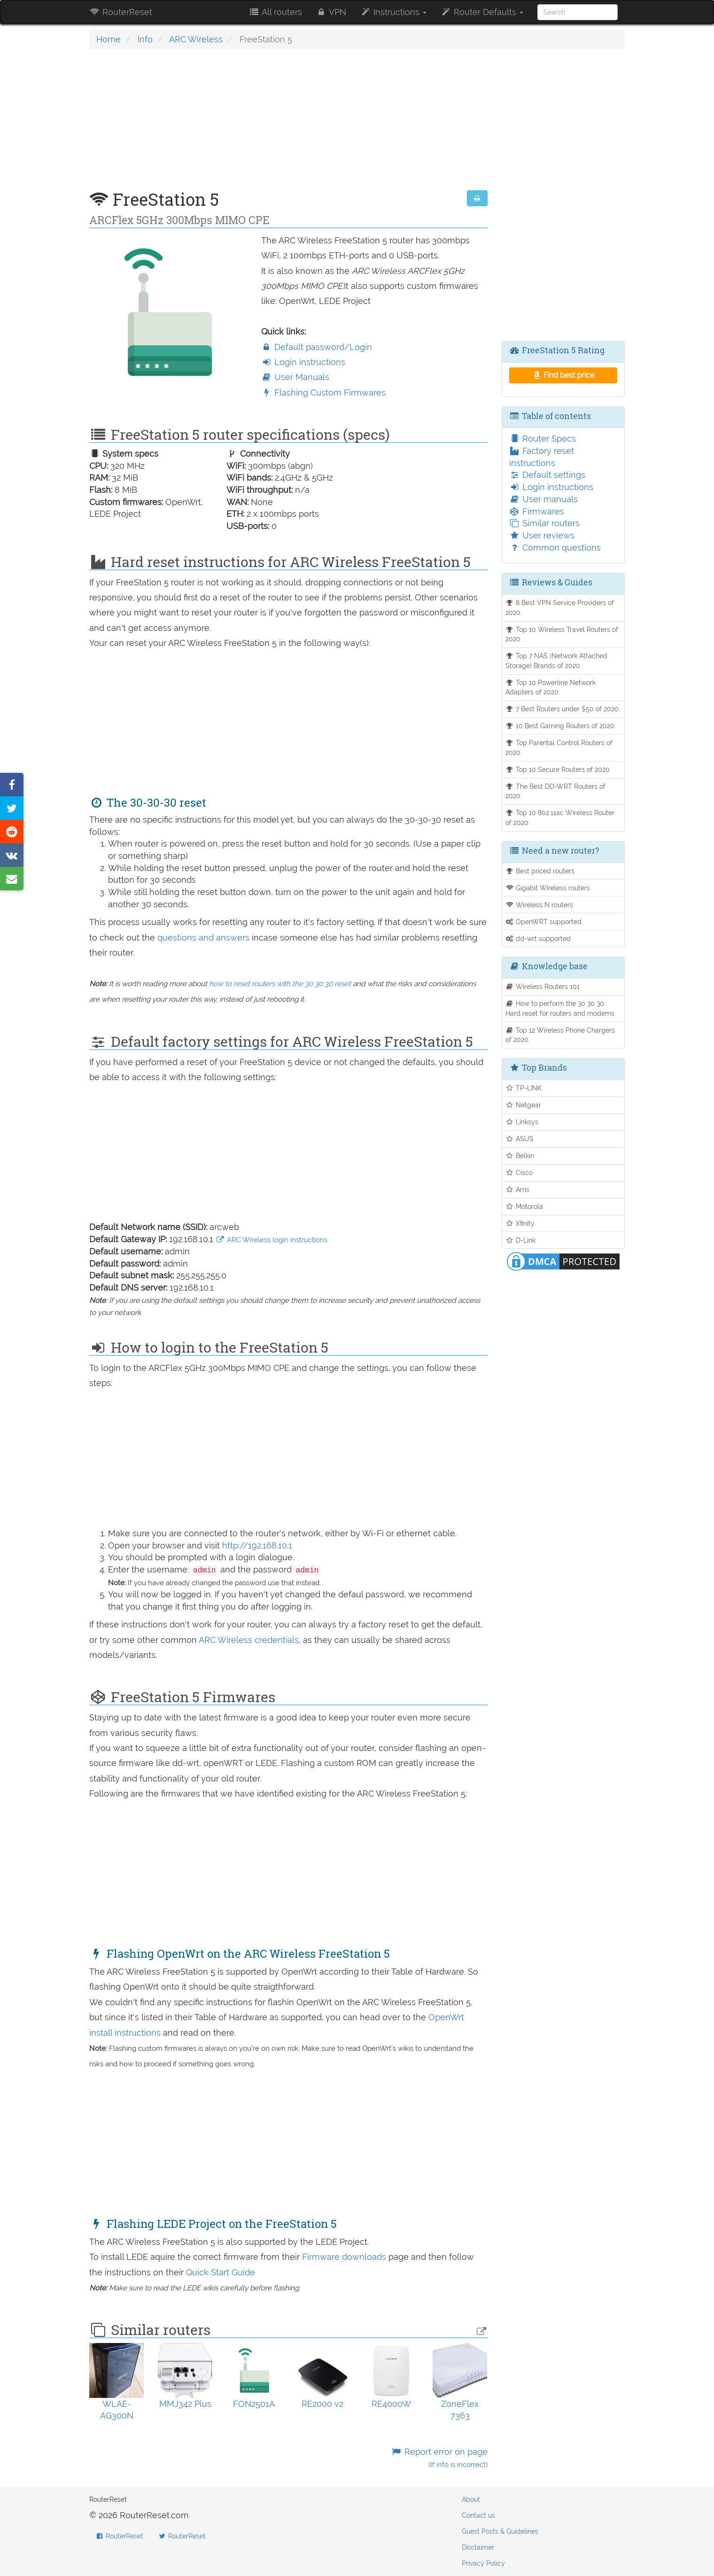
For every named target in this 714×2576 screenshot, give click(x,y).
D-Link (520, 1240)
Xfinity (520, 1223)
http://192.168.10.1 (257, 1545)
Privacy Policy (483, 2563)
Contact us (478, 2515)
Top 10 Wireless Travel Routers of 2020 (562, 634)
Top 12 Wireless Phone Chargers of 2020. (560, 1035)
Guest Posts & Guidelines (500, 2531)
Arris (517, 1189)
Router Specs (542, 439)
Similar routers (544, 523)
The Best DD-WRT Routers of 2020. (555, 791)
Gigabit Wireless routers (547, 888)
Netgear (523, 1105)
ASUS (519, 1139)
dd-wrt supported (538, 938)
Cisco (519, 1172)
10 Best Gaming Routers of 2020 (560, 726)
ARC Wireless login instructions (271, 1240)
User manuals (543, 499)
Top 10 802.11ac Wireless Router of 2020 (560, 817)
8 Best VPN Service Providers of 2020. (559, 607)
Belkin (520, 1156)
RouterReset (120, 12)
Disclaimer (478, 2547)
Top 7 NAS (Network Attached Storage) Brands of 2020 (556, 660)
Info (145, 39)
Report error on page (439, 2458)
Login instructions (303, 362)
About (471, 2499)
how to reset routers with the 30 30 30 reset (280, 984)
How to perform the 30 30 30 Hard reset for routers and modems (559, 1008)
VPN (331, 12)
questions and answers (204, 937)
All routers (275, 12)
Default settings (547, 475)
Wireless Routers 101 (542, 986)
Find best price (563, 375)
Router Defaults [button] (482, 12)
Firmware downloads (345, 2257)
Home (108, 39)
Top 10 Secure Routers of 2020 (557, 769)
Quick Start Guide (220, 2272)
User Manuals (295, 377)
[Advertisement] (288, 124)
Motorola (524, 1206)
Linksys (522, 1122)
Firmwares (536, 511)
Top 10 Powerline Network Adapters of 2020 (550, 687)
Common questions (555, 548)
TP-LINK (523, 1088)
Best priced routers (540, 871)
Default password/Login (316, 347)
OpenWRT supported (543, 922)
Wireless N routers (539, 905)
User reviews (541, 535)
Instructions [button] (393, 12)
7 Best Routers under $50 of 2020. (563, 709)
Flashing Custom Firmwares (323, 392)
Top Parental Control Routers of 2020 (559, 747)
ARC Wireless (196, 39)
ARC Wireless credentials (249, 1640)
